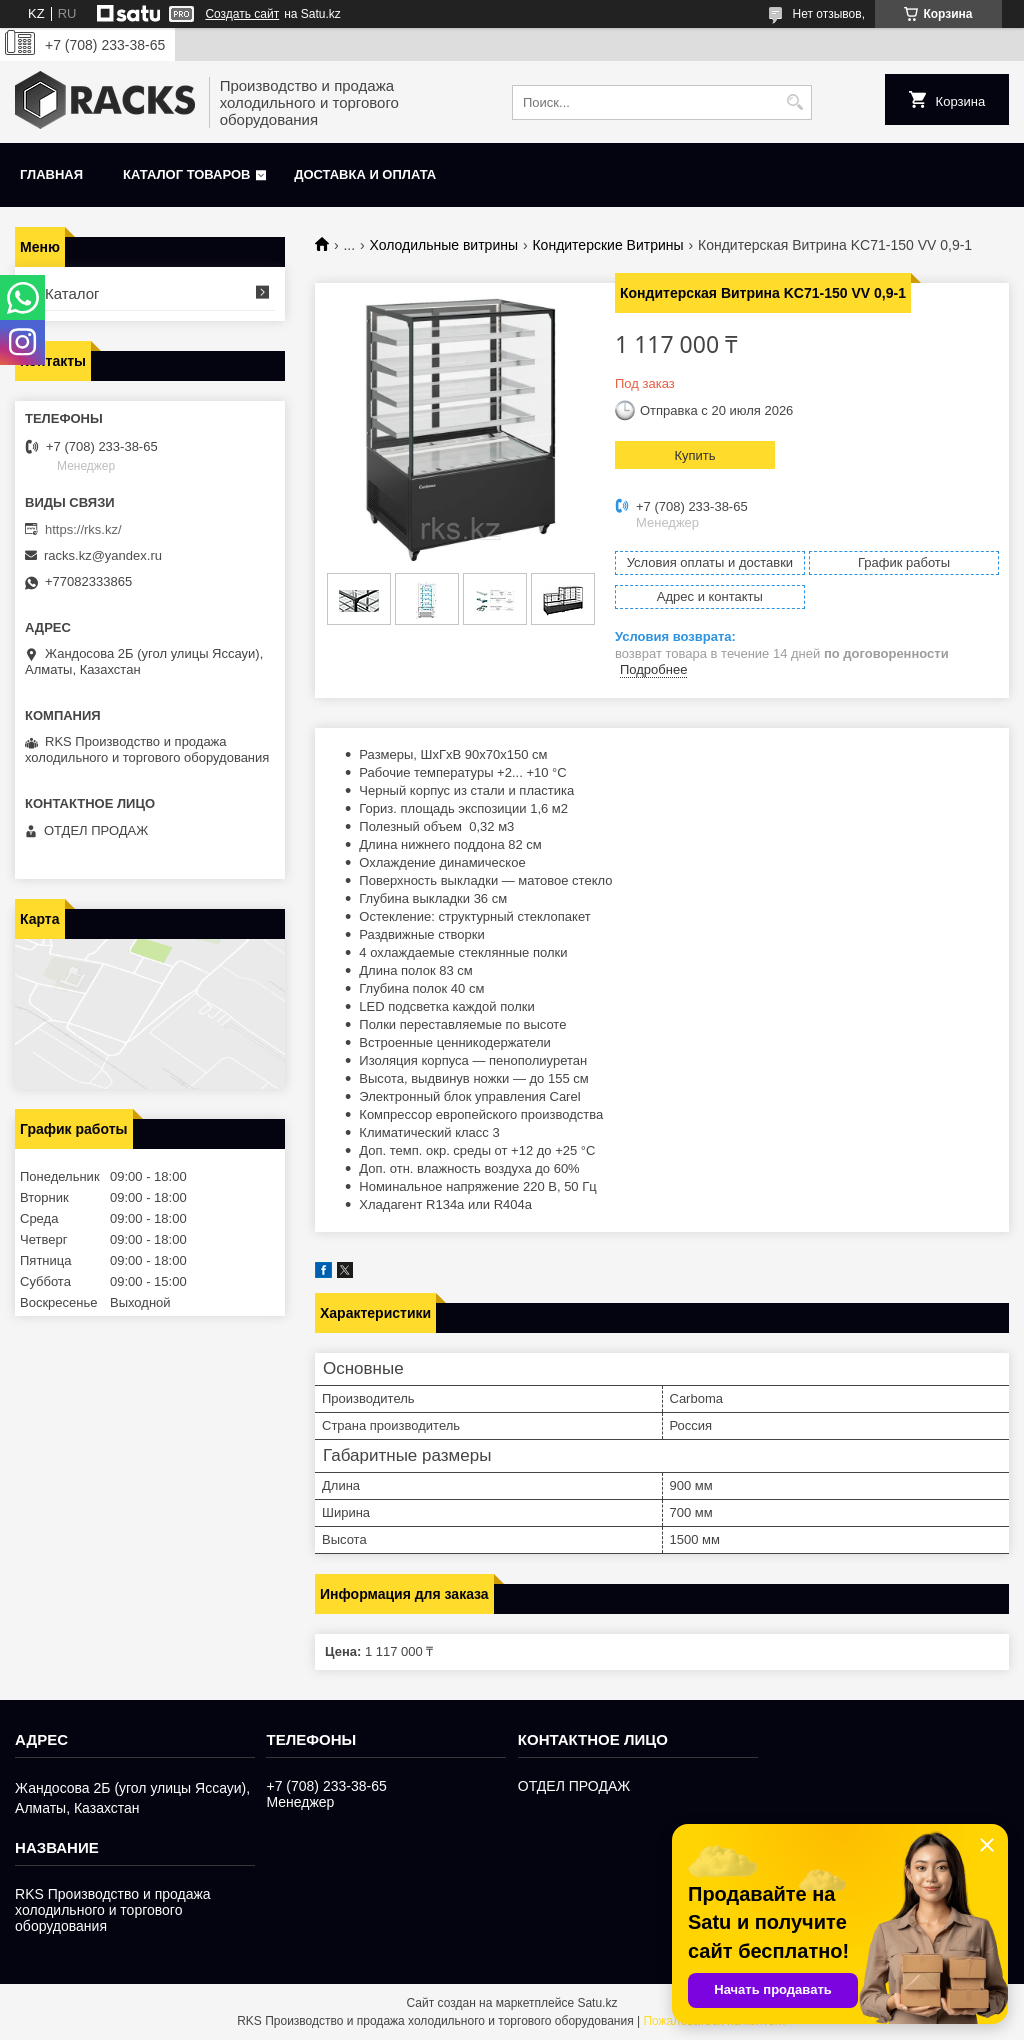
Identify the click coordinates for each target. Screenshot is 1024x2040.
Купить (694, 455)
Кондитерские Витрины (607, 245)
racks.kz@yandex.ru (103, 555)
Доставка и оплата (365, 174)
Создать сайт (242, 14)
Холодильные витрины (444, 245)
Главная (51, 174)
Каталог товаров (186, 174)
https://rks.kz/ (83, 529)
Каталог (72, 293)
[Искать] (794, 102)
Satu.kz (597, 2003)
